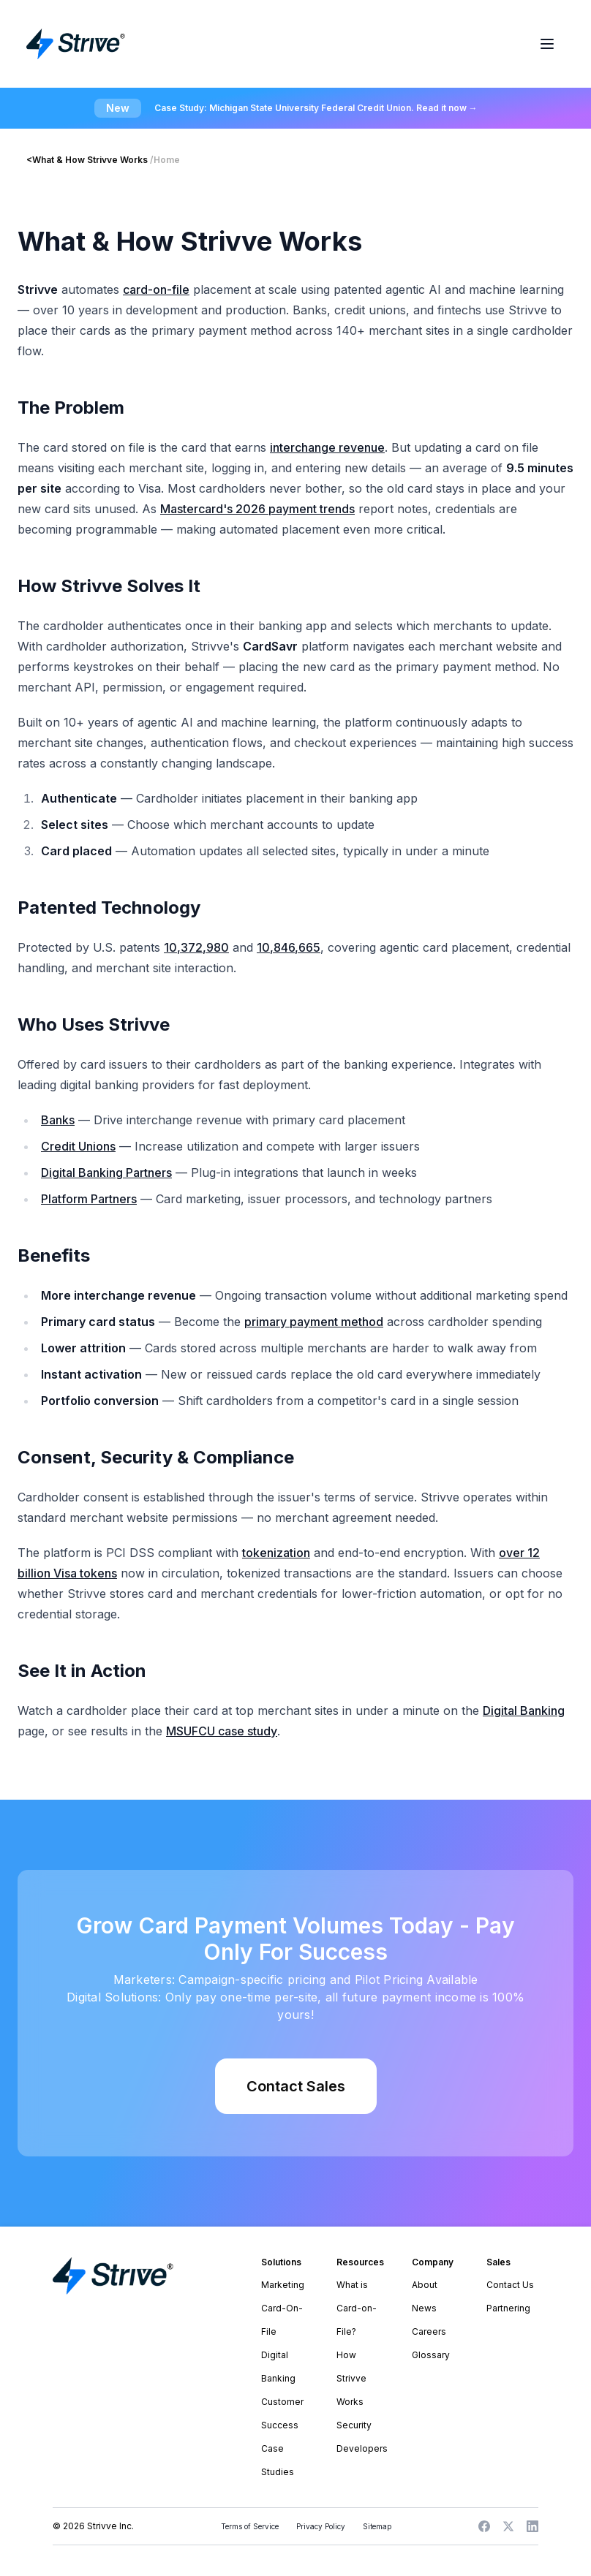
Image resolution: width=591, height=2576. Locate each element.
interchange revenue (327, 447)
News (424, 2308)
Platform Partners (89, 1199)
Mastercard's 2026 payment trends (257, 508)
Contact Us (510, 2284)
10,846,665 (288, 947)
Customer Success (282, 2413)
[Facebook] (484, 2526)
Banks (58, 1120)
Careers (429, 2331)
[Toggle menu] (547, 43)
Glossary (431, 2354)
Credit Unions (78, 1146)
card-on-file (156, 289)
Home (167, 159)
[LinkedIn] (532, 2526)
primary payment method (313, 1321)
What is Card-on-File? (356, 2308)
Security (354, 2425)
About (424, 2284)
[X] (508, 2526)
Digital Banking (524, 1710)
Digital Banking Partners (106, 1172)
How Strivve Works (351, 2378)
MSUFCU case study (221, 1731)
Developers (362, 2448)
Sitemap (377, 2526)
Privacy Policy (320, 2526)
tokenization (276, 1552)
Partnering (508, 2308)
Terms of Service (250, 2526)
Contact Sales (295, 2086)
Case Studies (277, 2460)
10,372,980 (196, 947)
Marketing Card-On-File (282, 2308)
